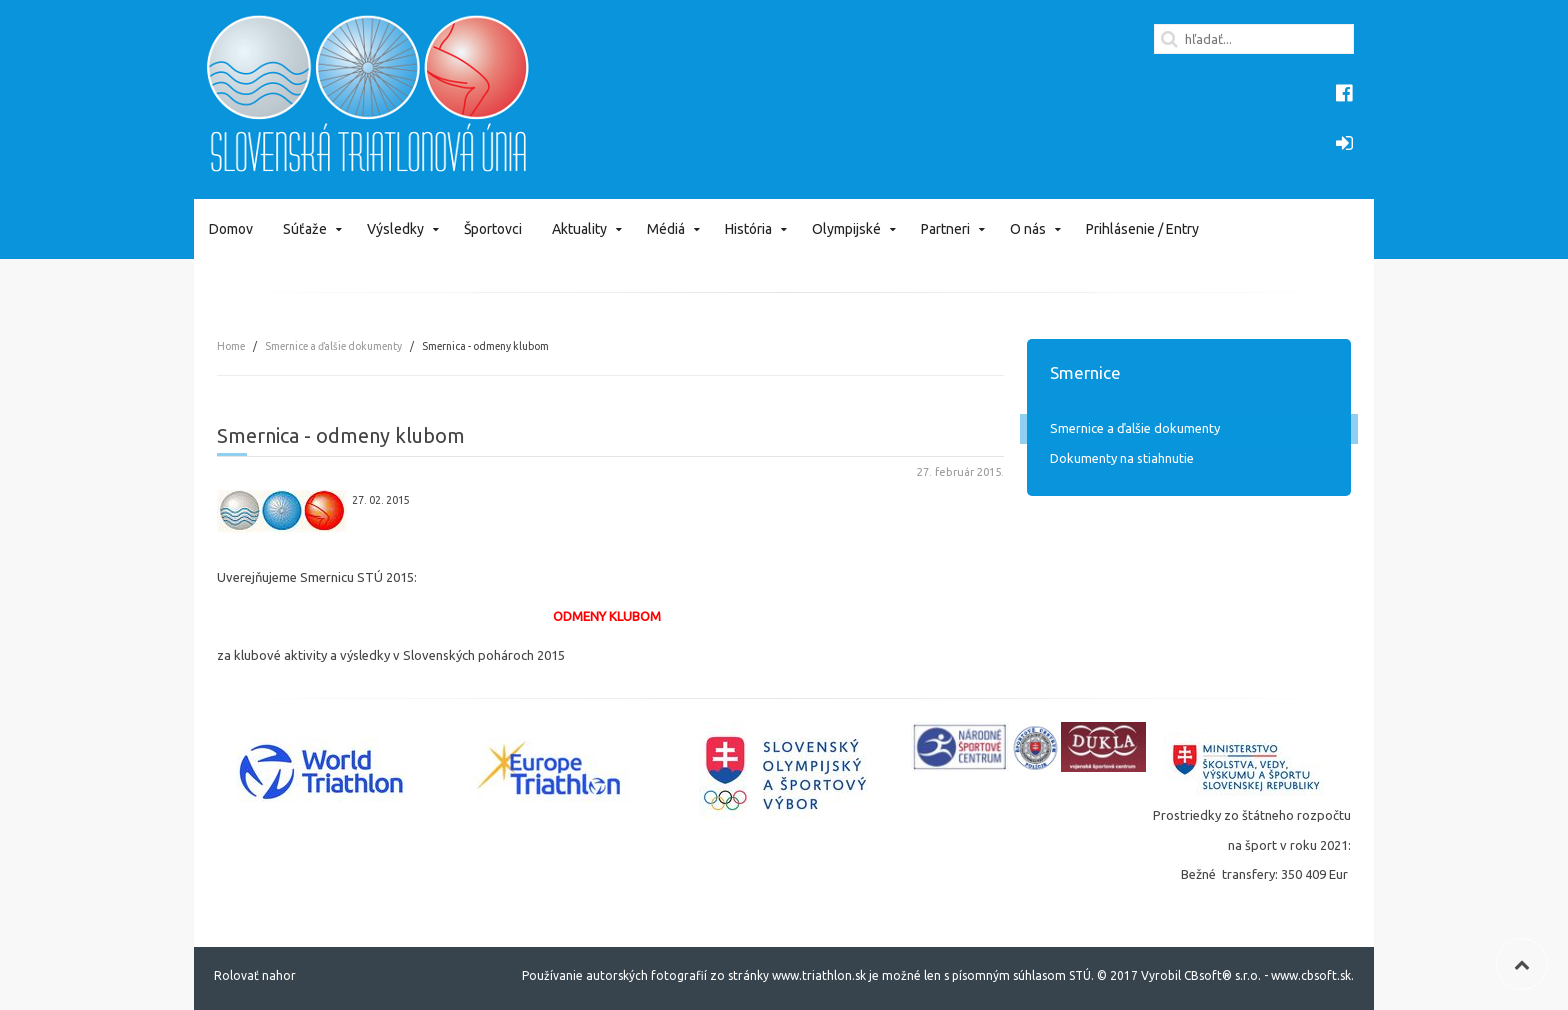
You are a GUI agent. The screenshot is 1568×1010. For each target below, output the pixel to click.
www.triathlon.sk (817, 975)
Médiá (666, 229)
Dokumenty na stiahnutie (1122, 458)
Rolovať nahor (255, 975)
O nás (1028, 229)
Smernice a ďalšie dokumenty (333, 346)
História (748, 229)
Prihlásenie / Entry (1142, 229)
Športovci (493, 229)
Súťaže (305, 229)
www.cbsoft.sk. (1312, 975)
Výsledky (395, 229)
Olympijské (846, 229)
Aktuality (579, 229)
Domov (231, 229)
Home (231, 346)
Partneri (945, 229)
